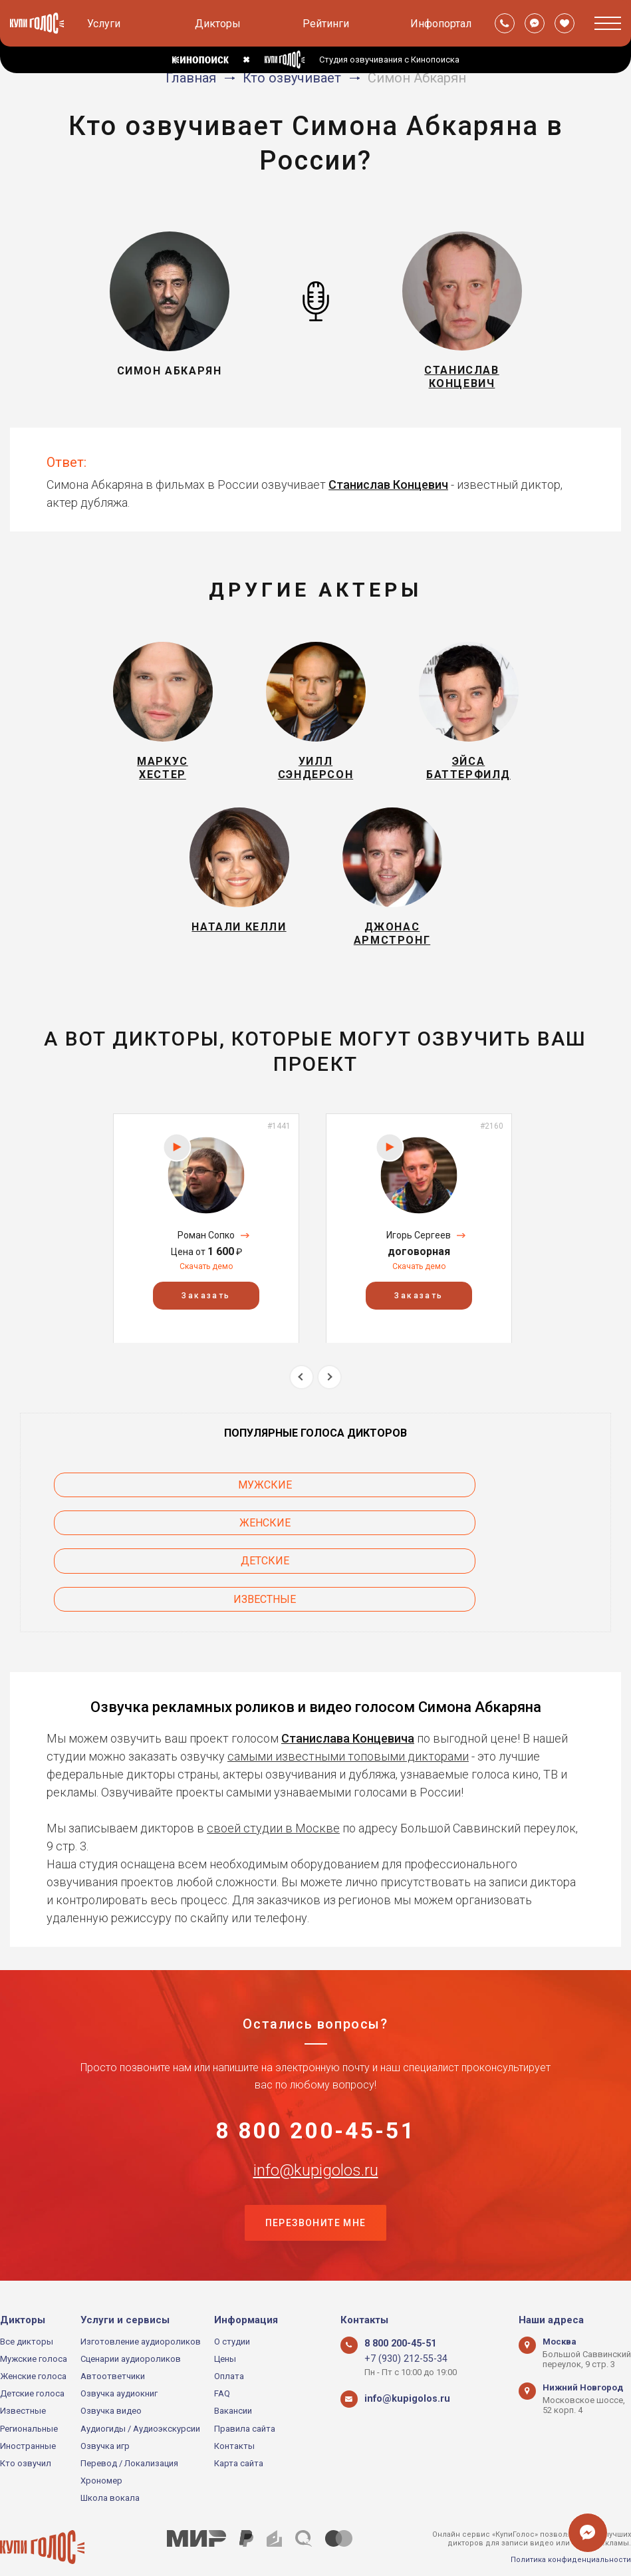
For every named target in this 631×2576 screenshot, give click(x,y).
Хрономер (101, 2452)
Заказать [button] (206, 1332)
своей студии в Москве (273, 1789)
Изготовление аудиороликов (140, 2313)
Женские (315, 1522)
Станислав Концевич (388, 494)
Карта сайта (238, 2435)
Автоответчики (112, 2348)
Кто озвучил (25, 2435)
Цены (225, 2330)
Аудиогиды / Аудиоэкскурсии (140, 2399)
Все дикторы (26, 2313)
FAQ (222, 2365)
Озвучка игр (105, 2417)
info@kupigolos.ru (315, 2138)
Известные (127, 1560)
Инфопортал (440, 23)
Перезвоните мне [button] (315, 2193)
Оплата (229, 2348)
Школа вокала (110, 2469)
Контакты (234, 2417)
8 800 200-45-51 (315, 2096)
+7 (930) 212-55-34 (400, 2330)
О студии (232, 2313)
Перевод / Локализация (129, 2435)
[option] (206, 1265)
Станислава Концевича (347, 1700)
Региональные (29, 2399)
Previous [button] (301, 1414)
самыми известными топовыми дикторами (348, 1718)
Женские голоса (33, 2348)
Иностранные (28, 2417)
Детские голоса (32, 2365)
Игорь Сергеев (418, 1272)
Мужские (127, 1522)
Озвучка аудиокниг (119, 2365)
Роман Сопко (206, 1272)
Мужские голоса (33, 2330)
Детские (504, 1522)
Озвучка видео (111, 2382)
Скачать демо (206, 1303)
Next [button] (329, 1414)
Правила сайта (244, 2399)
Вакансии (233, 2382)
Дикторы (218, 23)
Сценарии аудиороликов (130, 2330)
